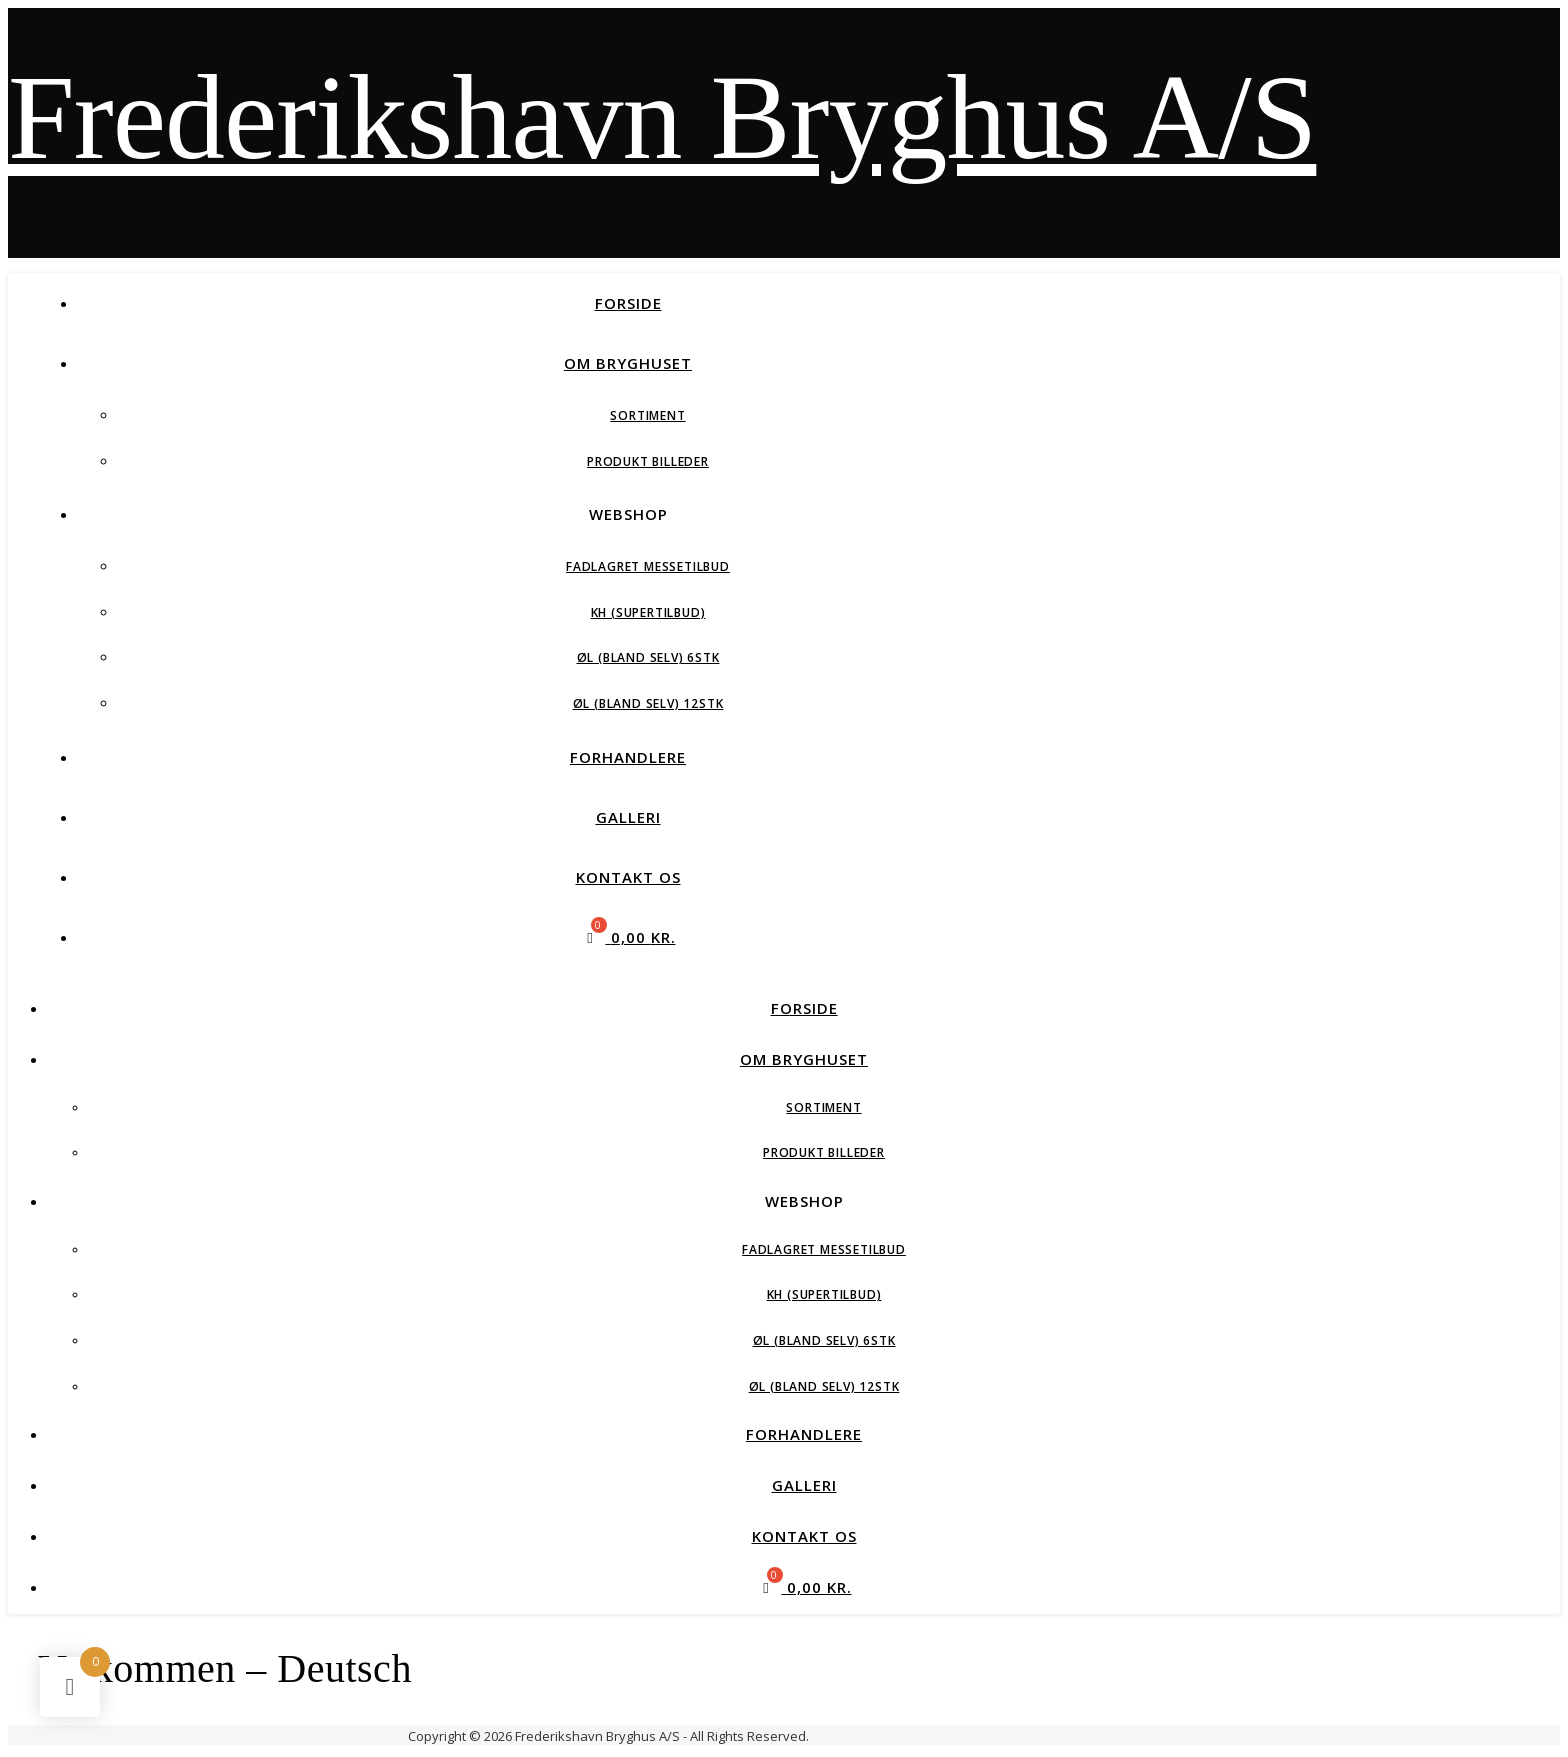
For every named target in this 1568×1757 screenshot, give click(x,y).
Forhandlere (628, 757)
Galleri (628, 817)
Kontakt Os (628, 877)
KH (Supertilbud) (648, 612)
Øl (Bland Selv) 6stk (648, 657)
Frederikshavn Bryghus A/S (662, 117)
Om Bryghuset (628, 363)
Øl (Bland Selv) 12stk (648, 703)
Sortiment (647, 415)
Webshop (628, 514)
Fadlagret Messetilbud (648, 566)
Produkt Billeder (648, 461)
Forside (628, 303)
